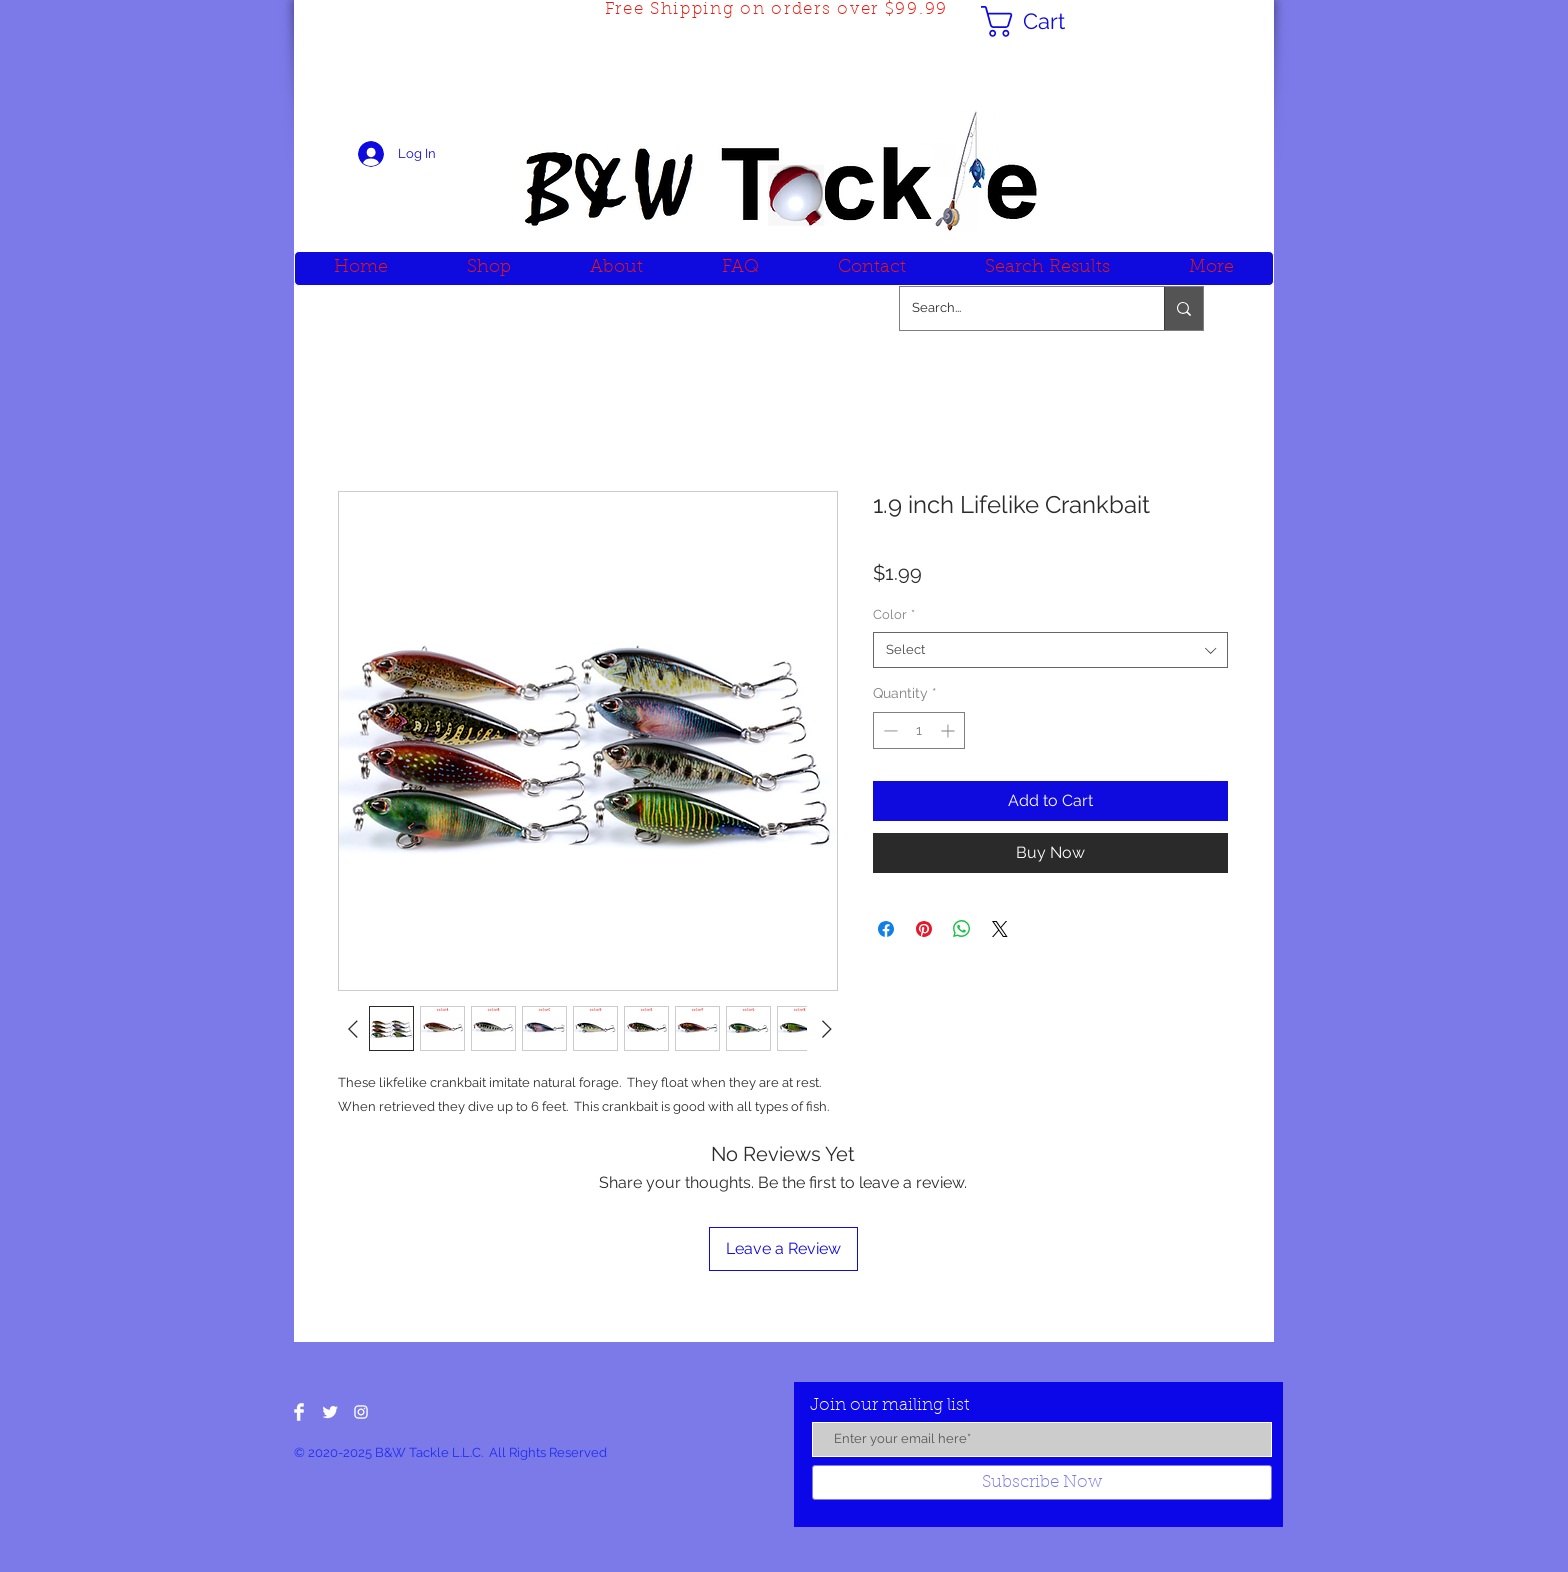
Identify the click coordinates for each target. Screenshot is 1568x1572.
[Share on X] (1000, 929)
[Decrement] (888, 730)
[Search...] (1017, 308)
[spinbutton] (919, 730)
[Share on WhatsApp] (962, 929)
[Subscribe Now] (1042, 1482)
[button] (1041, 21)
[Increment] (949, 730)
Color (894, 614)
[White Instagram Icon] (361, 1412)
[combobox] (1050, 650)
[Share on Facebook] (886, 929)
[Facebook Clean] (299, 1412)
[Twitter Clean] (330, 1412)
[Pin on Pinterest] (924, 929)
